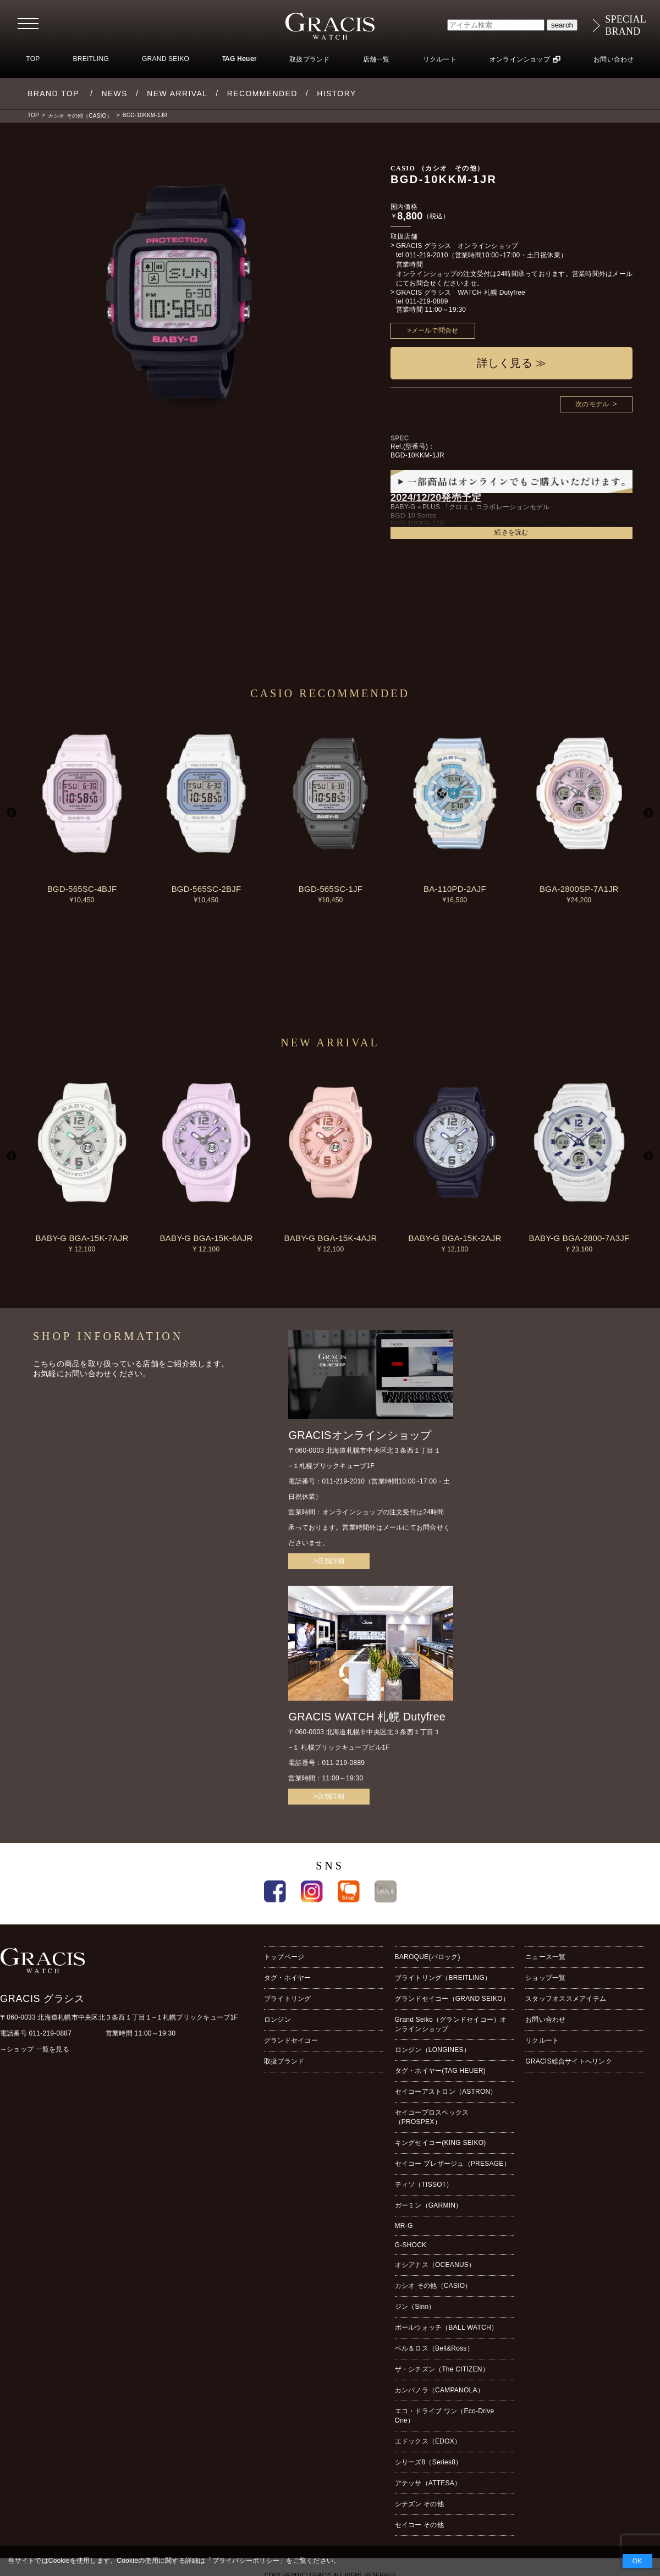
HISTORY (336, 93)
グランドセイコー (291, 2040)
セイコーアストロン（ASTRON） (446, 2091)
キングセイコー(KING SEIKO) (440, 2143)
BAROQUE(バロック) (427, 1957)
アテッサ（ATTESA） (428, 2483)
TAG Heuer (239, 59)
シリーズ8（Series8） (429, 2462)
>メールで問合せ (433, 330)
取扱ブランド (309, 59)
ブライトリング (287, 1999)
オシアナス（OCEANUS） (435, 2265)
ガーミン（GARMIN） (429, 2205)
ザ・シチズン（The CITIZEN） (442, 2369)
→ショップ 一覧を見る (34, 2049)
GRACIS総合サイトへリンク (568, 2061)
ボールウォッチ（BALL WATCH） (446, 2327)
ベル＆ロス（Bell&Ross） (434, 2348)
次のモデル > (596, 404)
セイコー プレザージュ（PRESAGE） (452, 2163)
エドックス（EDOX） (428, 2441)
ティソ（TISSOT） (424, 2184)
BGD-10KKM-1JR (145, 115)
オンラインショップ (520, 59)
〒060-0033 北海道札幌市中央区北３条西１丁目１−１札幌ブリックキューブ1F (119, 2017)
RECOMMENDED (262, 93)
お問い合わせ (613, 59)
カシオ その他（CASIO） (80, 116)
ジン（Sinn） (415, 2306)
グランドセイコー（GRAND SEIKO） (452, 1999)
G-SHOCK (411, 2245)
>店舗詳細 (329, 1561)
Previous (11, 813)
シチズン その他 (419, 2504)
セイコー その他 (419, 2525)
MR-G (404, 2226)
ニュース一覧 (545, 1957)
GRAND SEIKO (165, 59)
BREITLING (91, 59)
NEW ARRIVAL (177, 93)
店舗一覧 (376, 59)
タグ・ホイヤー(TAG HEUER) (440, 2071)
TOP (33, 59)
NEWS (114, 93)
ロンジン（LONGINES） (432, 2050)
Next (648, 813)
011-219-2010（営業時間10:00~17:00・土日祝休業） (486, 255)
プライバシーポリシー (245, 2560)
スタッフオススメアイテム (565, 1999)
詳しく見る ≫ (512, 363)
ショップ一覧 (545, 1978)
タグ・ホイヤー (287, 1978)
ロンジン (277, 2019)
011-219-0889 (426, 301)
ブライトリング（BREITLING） (443, 1978)
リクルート (440, 59)
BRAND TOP (53, 93)
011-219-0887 (50, 2033)
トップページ (284, 1957)
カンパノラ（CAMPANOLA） (439, 2390)
